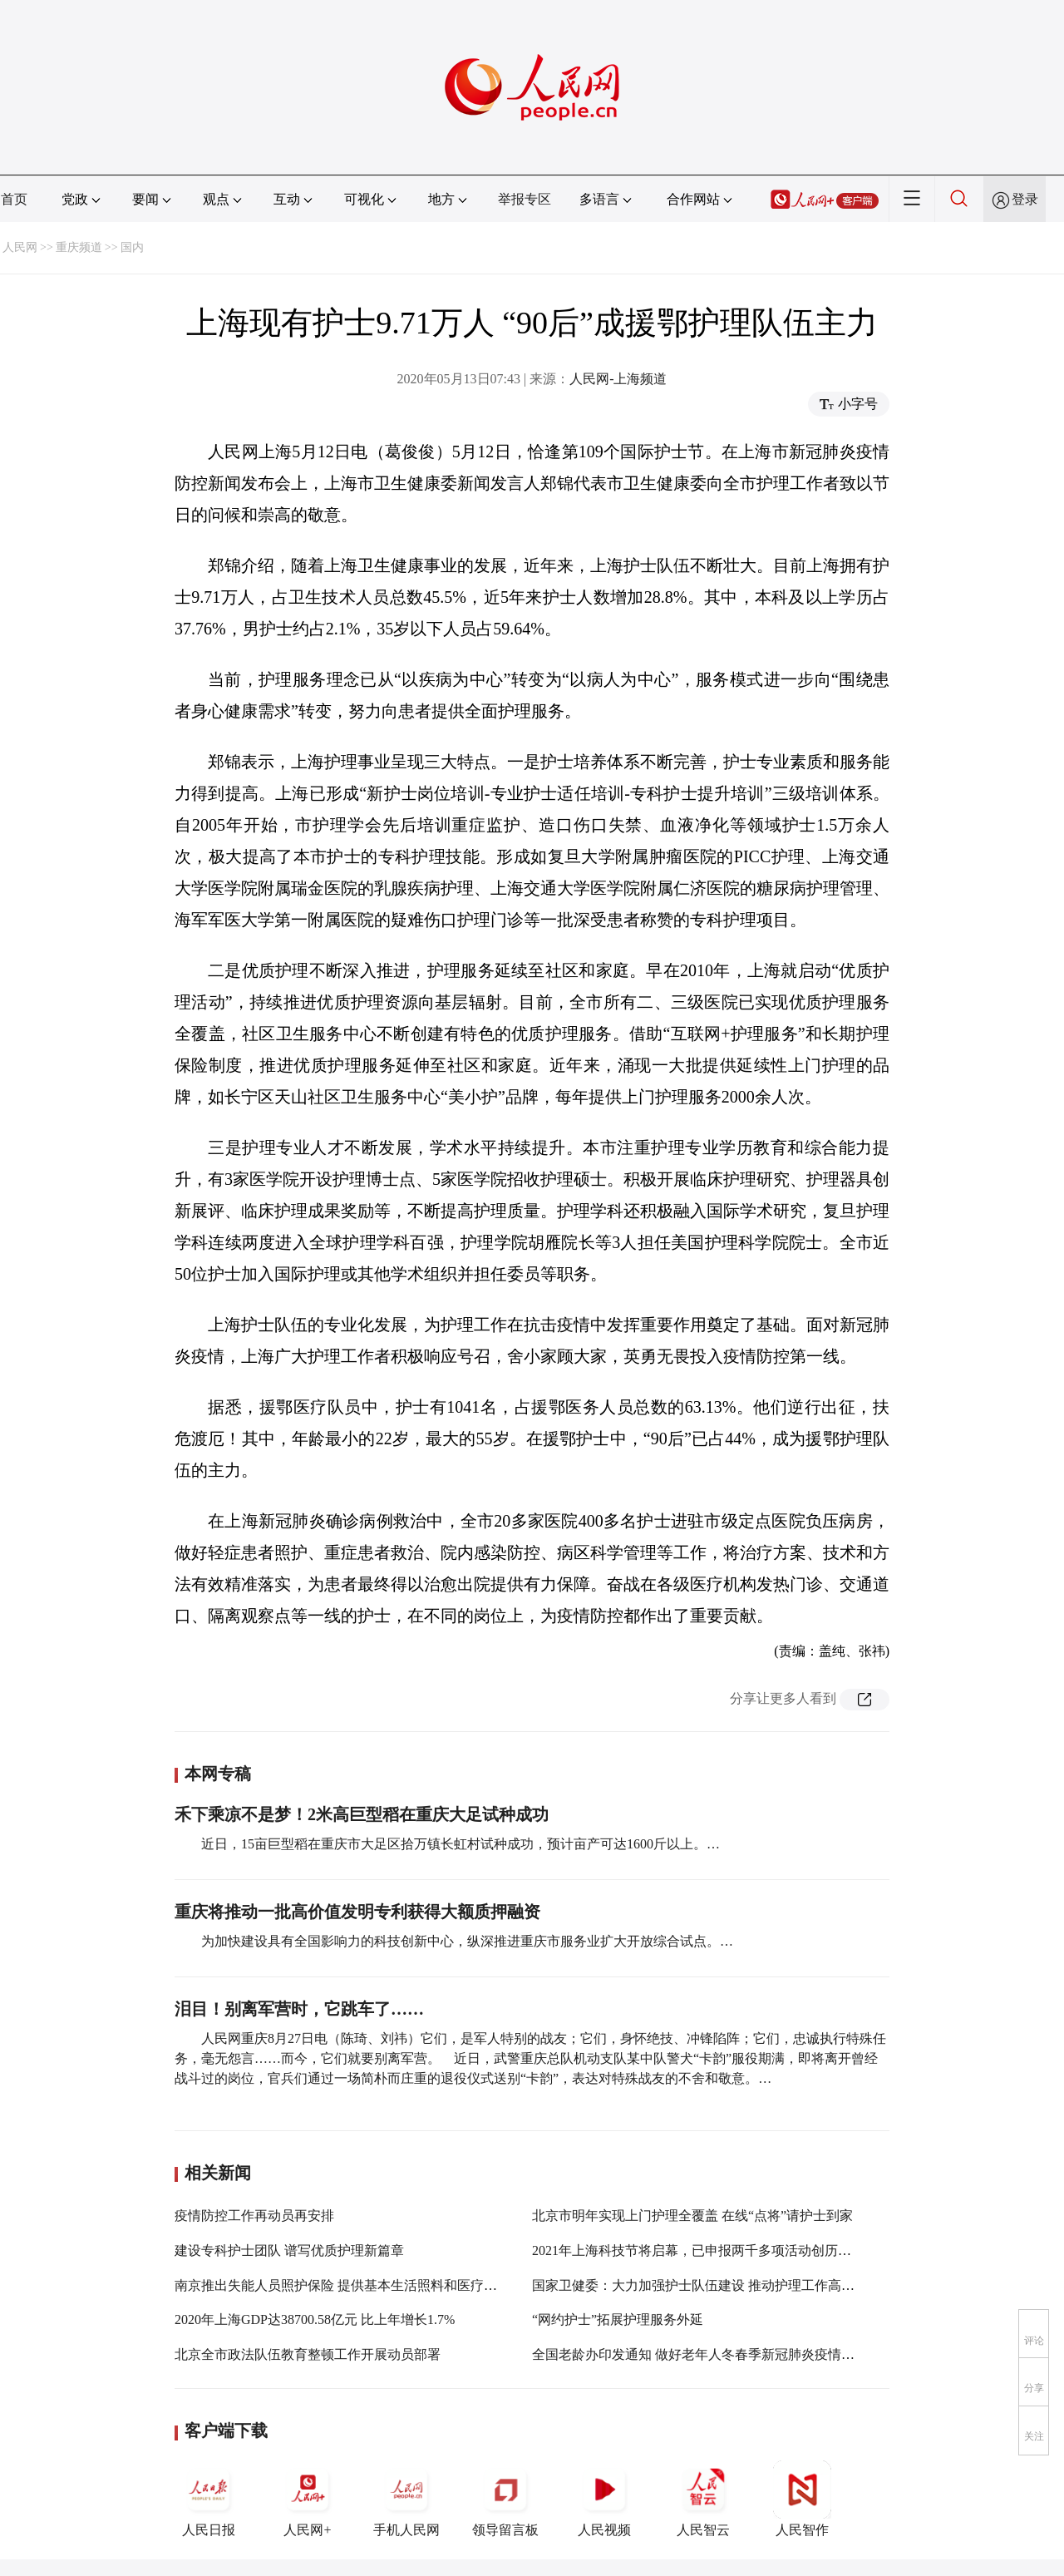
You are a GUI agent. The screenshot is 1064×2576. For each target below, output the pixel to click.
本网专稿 (218, 1773)
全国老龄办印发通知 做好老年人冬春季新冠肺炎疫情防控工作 (713, 2354)
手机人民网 (406, 2498)
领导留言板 (505, 2498)
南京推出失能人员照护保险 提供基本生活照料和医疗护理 (342, 2285)
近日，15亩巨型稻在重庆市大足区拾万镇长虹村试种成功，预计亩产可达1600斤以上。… (460, 1844)
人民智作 (802, 2498)
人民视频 (604, 2498)
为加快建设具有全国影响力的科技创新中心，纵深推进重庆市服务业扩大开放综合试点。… (467, 1941)
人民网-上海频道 (618, 379)
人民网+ (307, 2498)
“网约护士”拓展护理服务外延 (617, 2319)
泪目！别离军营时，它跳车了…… (299, 2009)
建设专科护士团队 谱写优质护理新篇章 (289, 2250)
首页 (14, 199)
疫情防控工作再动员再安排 (254, 2215)
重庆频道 (79, 247)
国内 (132, 247)
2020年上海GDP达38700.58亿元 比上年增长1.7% (315, 2319)
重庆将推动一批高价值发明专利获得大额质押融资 (357, 1911)
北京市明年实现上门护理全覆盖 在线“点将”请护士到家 (692, 2215)
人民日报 (209, 2498)
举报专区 (524, 199)
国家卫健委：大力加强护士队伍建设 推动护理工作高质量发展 (713, 2285)
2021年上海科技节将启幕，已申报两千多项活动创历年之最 (705, 2250)
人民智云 (703, 2498)
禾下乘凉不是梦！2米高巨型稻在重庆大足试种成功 (362, 1814)
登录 (1025, 199)
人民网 (19, 247)
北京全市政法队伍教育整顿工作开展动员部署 (308, 2354)
